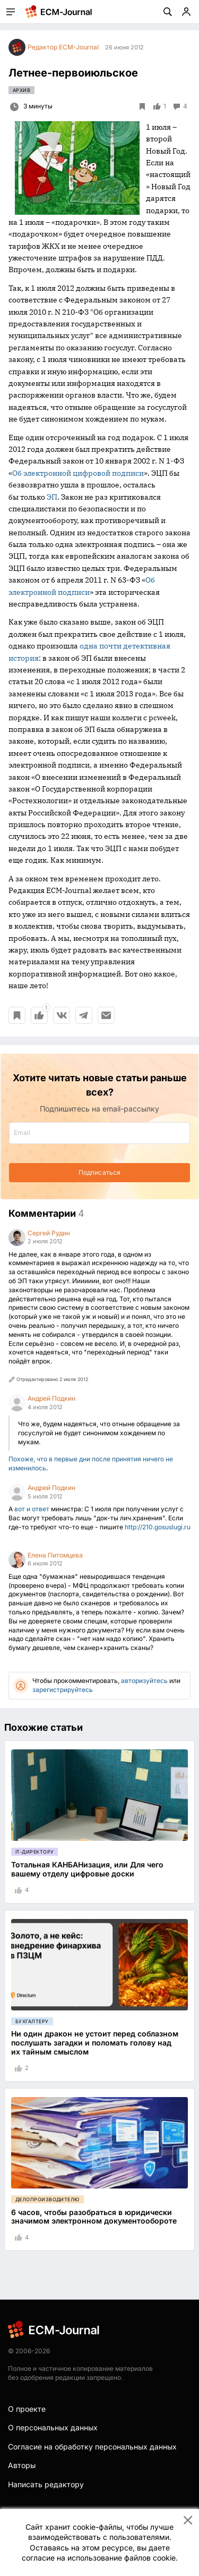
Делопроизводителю (47, 2199)
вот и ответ (31, 1509)
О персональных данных (53, 2427)
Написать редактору (46, 2484)
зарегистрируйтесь (62, 1690)
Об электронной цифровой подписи (78, 473)
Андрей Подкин (51, 1398)
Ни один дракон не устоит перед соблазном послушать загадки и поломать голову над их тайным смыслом (94, 2042)
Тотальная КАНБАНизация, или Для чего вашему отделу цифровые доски (87, 1869)
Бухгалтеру (32, 2021)
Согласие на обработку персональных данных (92, 2446)
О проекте (27, 2408)
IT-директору (34, 1852)
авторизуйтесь (144, 1681)
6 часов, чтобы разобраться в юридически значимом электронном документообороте (94, 2217)
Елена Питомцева (55, 1555)
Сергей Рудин (49, 1233)
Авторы (22, 2465)
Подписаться (99, 1172)
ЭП (52, 497)
